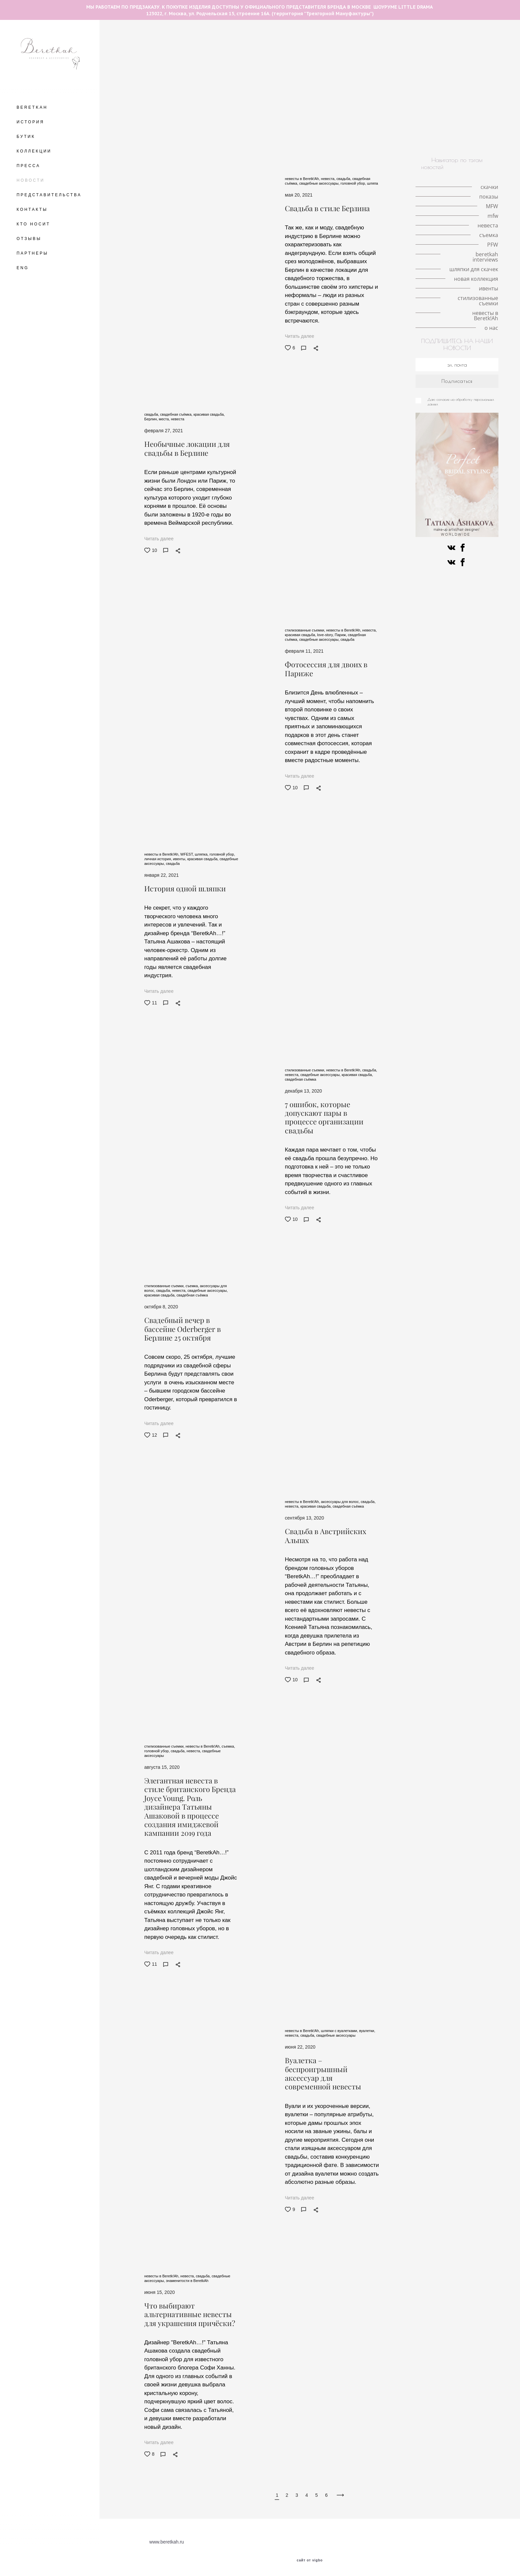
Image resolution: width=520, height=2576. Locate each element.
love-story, (326, 635)
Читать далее (299, 336)
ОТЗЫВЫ (29, 238)
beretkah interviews (183, 123)
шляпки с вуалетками (234, 59)
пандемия (365, 51)
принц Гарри (177, 75)
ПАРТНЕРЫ (32, 253)
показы (297, 67)
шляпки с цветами (182, 59)
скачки (210, 51)
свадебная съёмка (306, 83)
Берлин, (151, 419)
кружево (397, 83)
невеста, (329, 179)
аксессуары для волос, (341, 1502)
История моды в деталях (467, 67)
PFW (366, 115)
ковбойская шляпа (298, 131)
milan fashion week (342, 59)
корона (429, 59)
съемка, (192, 1286)
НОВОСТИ (30, 180)
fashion (462, 115)
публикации (441, 99)
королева (201, 67)
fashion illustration (381, 43)
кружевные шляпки (392, 59)
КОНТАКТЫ (32, 209)
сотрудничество (291, 91)
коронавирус (405, 99)
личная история (402, 51)
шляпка (185, 51)
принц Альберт (148, 91)
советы (256, 107)
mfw (384, 75)
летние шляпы (137, 43)
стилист (427, 91)
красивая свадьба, (209, 414)
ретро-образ (326, 107)
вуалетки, (367, 2031)
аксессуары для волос (290, 51)
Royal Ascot (213, 75)
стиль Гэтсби (225, 107)
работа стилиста (462, 91)
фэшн (196, 107)
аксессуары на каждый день (154, 99)
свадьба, (345, 179)
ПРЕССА (28, 165)
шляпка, (202, 854)
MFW (239, 75)
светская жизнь (264, 99)
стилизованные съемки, (305, 630)
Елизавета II (327, 67)
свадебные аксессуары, (320, 183)
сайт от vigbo (310, 2560)
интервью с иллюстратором (250, 67)
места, (165, 419)
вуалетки (383, 123)
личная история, (158, 859)
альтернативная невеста (354, 131)
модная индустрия (245, 91)
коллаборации (288, 107)
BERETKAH (32, 107)
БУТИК (26, 136)
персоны (412, 123)
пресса (397, 131)
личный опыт (480, 83)
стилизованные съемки (354, 139)
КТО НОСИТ (33, 224)
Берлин (487, 43)
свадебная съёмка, (177, 414)
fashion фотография (195, 91)
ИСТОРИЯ (30, 122)
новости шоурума (185, 83)
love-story (158, 51)
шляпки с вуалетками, (340, 2031)
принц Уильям (139, 75)
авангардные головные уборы (321, 43)
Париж (405, 75)
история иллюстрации (290, 59)
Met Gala (455, 59)
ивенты (312, 139)
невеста (371, 83)
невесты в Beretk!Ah (410, 139)
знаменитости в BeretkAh (345, 91)
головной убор (242, 51)
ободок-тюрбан (306, 99)
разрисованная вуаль (282, 115)
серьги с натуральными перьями (335, 75)
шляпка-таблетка (273, 75)
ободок (201, 99)
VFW (152, 83)
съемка (172, 107)
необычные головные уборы (440, 43)
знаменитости (445, 123)
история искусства (230, 115)
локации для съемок (443, 75)
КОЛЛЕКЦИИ (34, 151)
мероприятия (395, 91)
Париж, (341, 635)
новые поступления (274, 139)
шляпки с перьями (447, 51)
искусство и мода (462, 131)
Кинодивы (334, 51)
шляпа (480, 75)
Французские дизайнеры (239, 123)
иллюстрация (350, 123)
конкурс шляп (187, 115)
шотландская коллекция (301, 123)
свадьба (344, 83)
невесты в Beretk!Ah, (303, 179)
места (132, 51)
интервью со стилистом (357, 99)
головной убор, (354, 183)
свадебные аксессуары (335, 2035)
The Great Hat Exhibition (188, 43)
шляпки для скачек (186, 131)
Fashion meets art (333, 115)
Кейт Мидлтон (417, 67)
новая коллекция (226, 139)
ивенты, (180, 859)
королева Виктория (436, 83)
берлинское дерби (143, 115)
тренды (129, 83)
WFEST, (187, 854)
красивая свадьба (232, 83)
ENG (23, 268)
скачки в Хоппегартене (457, 107)
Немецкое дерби (406, 107)
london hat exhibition (371, 67)
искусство (425, 131)
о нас (446, 139)
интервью (228, 99)
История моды (364, 107)
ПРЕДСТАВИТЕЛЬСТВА (49, 195)
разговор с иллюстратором (251, 43)
